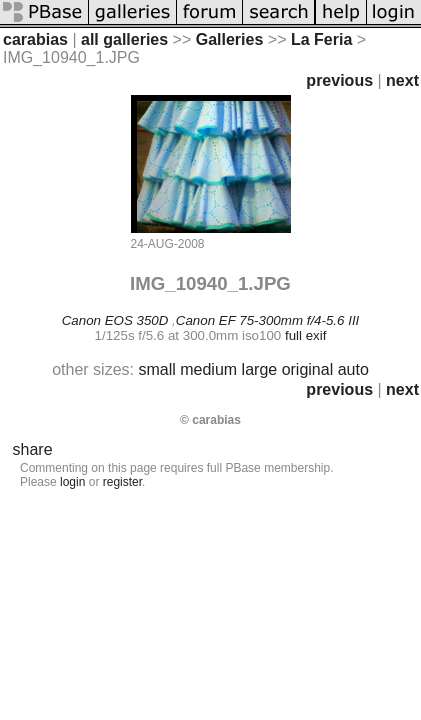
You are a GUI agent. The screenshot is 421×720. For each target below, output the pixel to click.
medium (208, 369)
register (122, 482)
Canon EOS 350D (115, 320)
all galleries (124, 39)
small (156, 369)
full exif (305, 335)
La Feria (321, 39)
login (72, 482)
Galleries (230, 39)
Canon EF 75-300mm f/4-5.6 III (267, 320)
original (308, 369)
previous (339, 80)
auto (353, 369)
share (33, 449)
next (402, 80)
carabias (35, 39)
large (260, 369)
